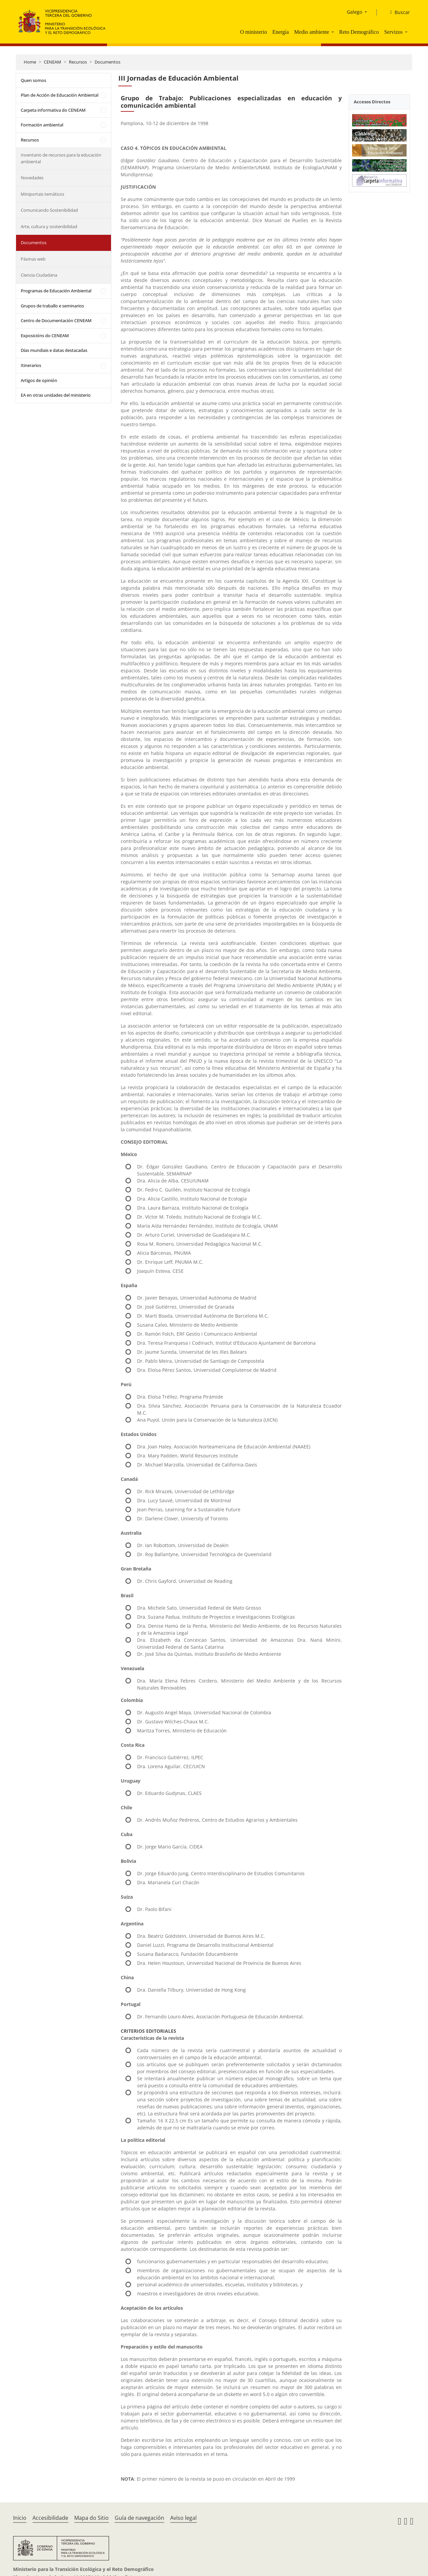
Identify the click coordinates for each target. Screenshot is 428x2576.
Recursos (78, 62)
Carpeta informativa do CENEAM (53, 110)
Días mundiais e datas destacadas (54, 350)
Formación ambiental (42, 125)
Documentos (107, 62)
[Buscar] (397, 12)
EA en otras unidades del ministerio (56, 395)
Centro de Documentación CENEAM (56, 320)
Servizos (393, 32)
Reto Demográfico (359, 32)
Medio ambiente (311, 32)
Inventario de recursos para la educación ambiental (61, 158)
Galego (354, 12)
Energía (280, 32)
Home (30, 62)
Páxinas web (33, 259)
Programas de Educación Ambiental (56, 291)
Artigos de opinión (39, 380)
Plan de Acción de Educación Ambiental (59, 95)
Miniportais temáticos (42, 194)
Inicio (19, 2517)
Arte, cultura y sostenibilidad (49, 226)
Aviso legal (183, 2517)
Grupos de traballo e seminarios (52, 306)
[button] (333, 32)
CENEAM (52, 62)
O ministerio (253, 32)
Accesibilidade (50, 2517)
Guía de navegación (139, 2517)
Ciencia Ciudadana (39, 275)
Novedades (32, 178)
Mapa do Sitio (91, 2517)
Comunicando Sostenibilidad (49, 210)
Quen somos (33, 80)
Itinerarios (31, 365)
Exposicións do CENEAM (45, 335)
